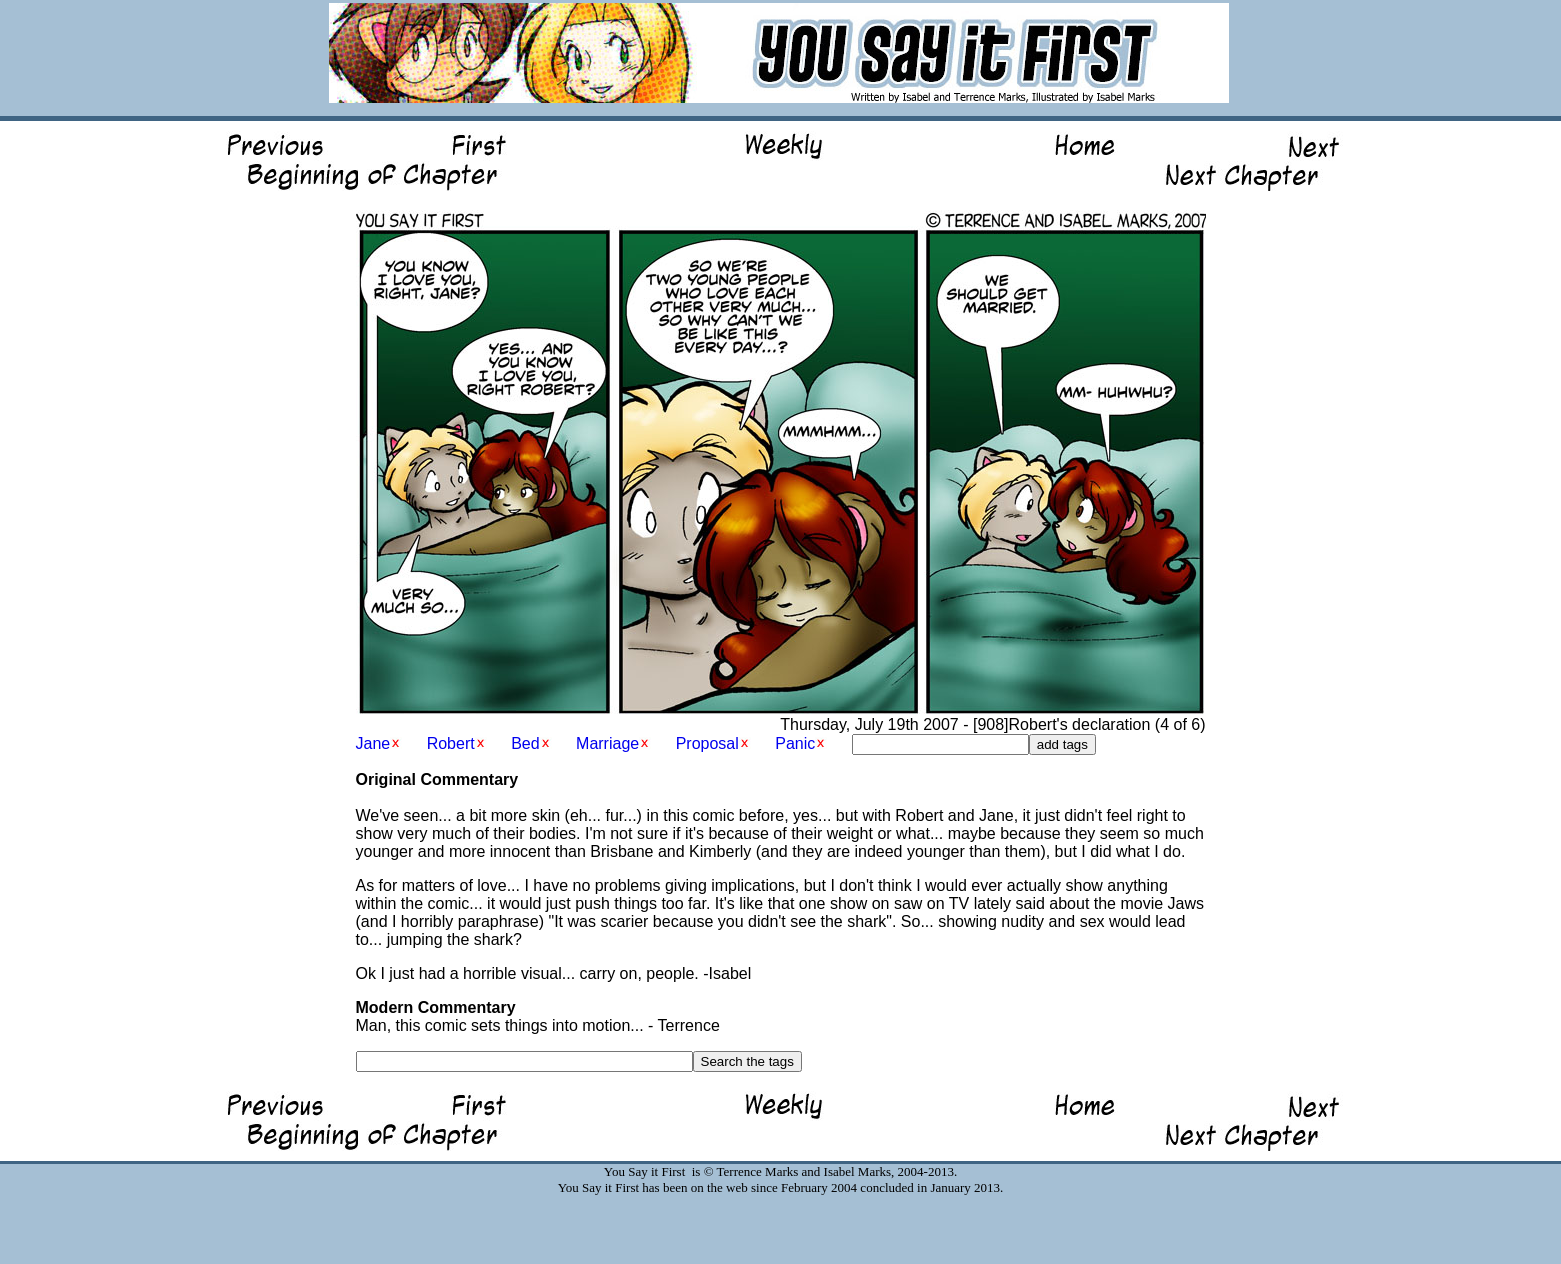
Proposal (707, 743)
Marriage (607, 743)
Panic (795, 743)
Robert (451, 743)
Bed (525, 743)
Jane (373, 743)
